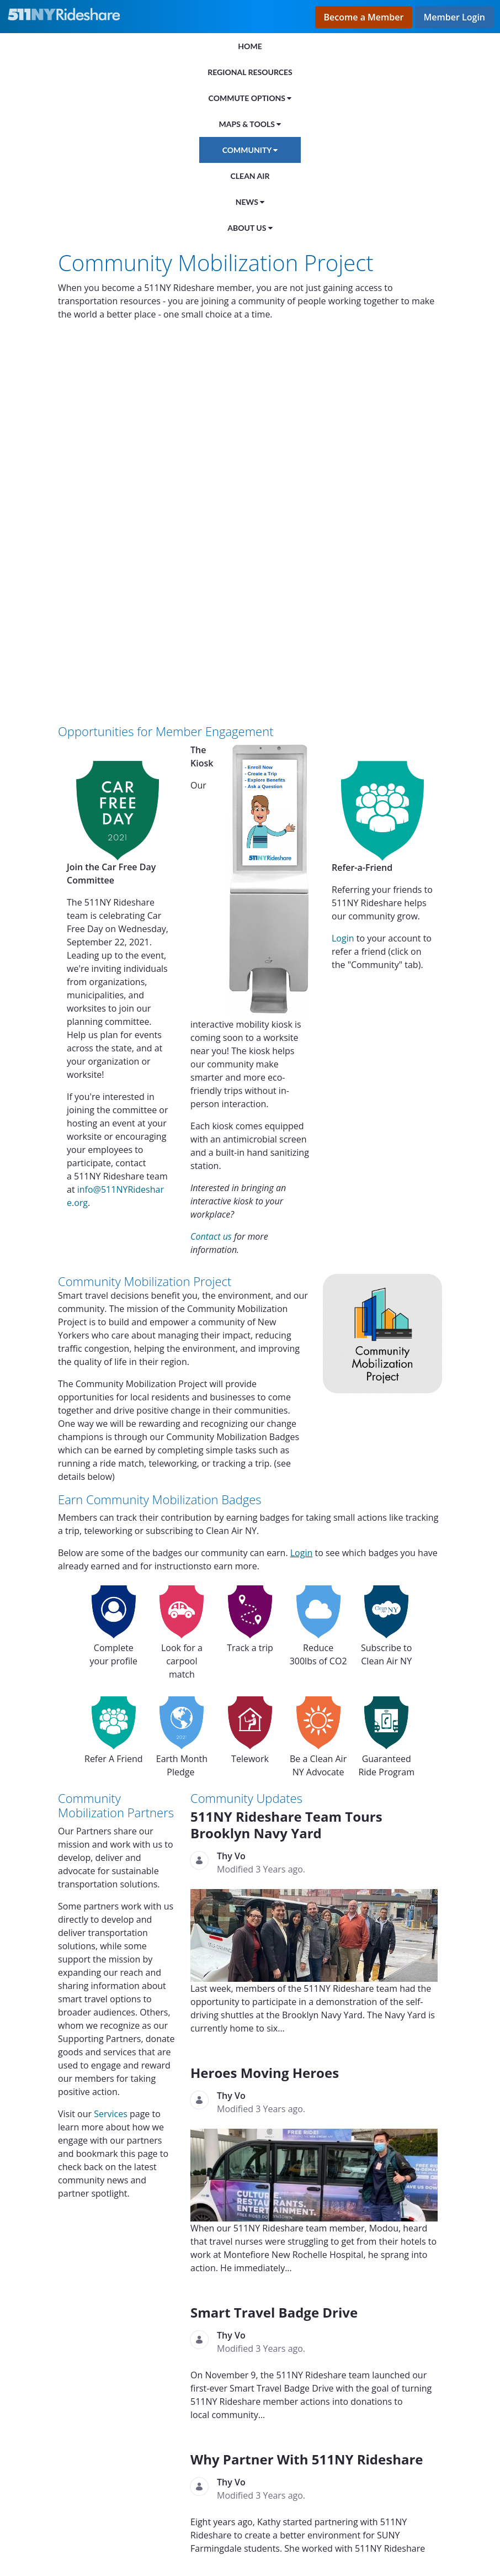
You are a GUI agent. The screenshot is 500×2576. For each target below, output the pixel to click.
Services (112, 1743)
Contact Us (164, 2517)
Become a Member (364, 17)
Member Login (454, 17)
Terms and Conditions (220, 2536)
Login (343, 567)
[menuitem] (250, 46)
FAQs (117, 2517)
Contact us (211, 865)
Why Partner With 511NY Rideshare (306, 2088)
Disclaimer (138, 2536)
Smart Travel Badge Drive (274, 1941)
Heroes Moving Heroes (264, 1701)
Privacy (23, 2536)
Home (21, 2517)
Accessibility (77, 2536)
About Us (71, 2517)
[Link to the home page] (66, 14)
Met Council (111, 2384)
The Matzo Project (98, 2357)
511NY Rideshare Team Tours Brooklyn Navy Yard (286, 1453)
